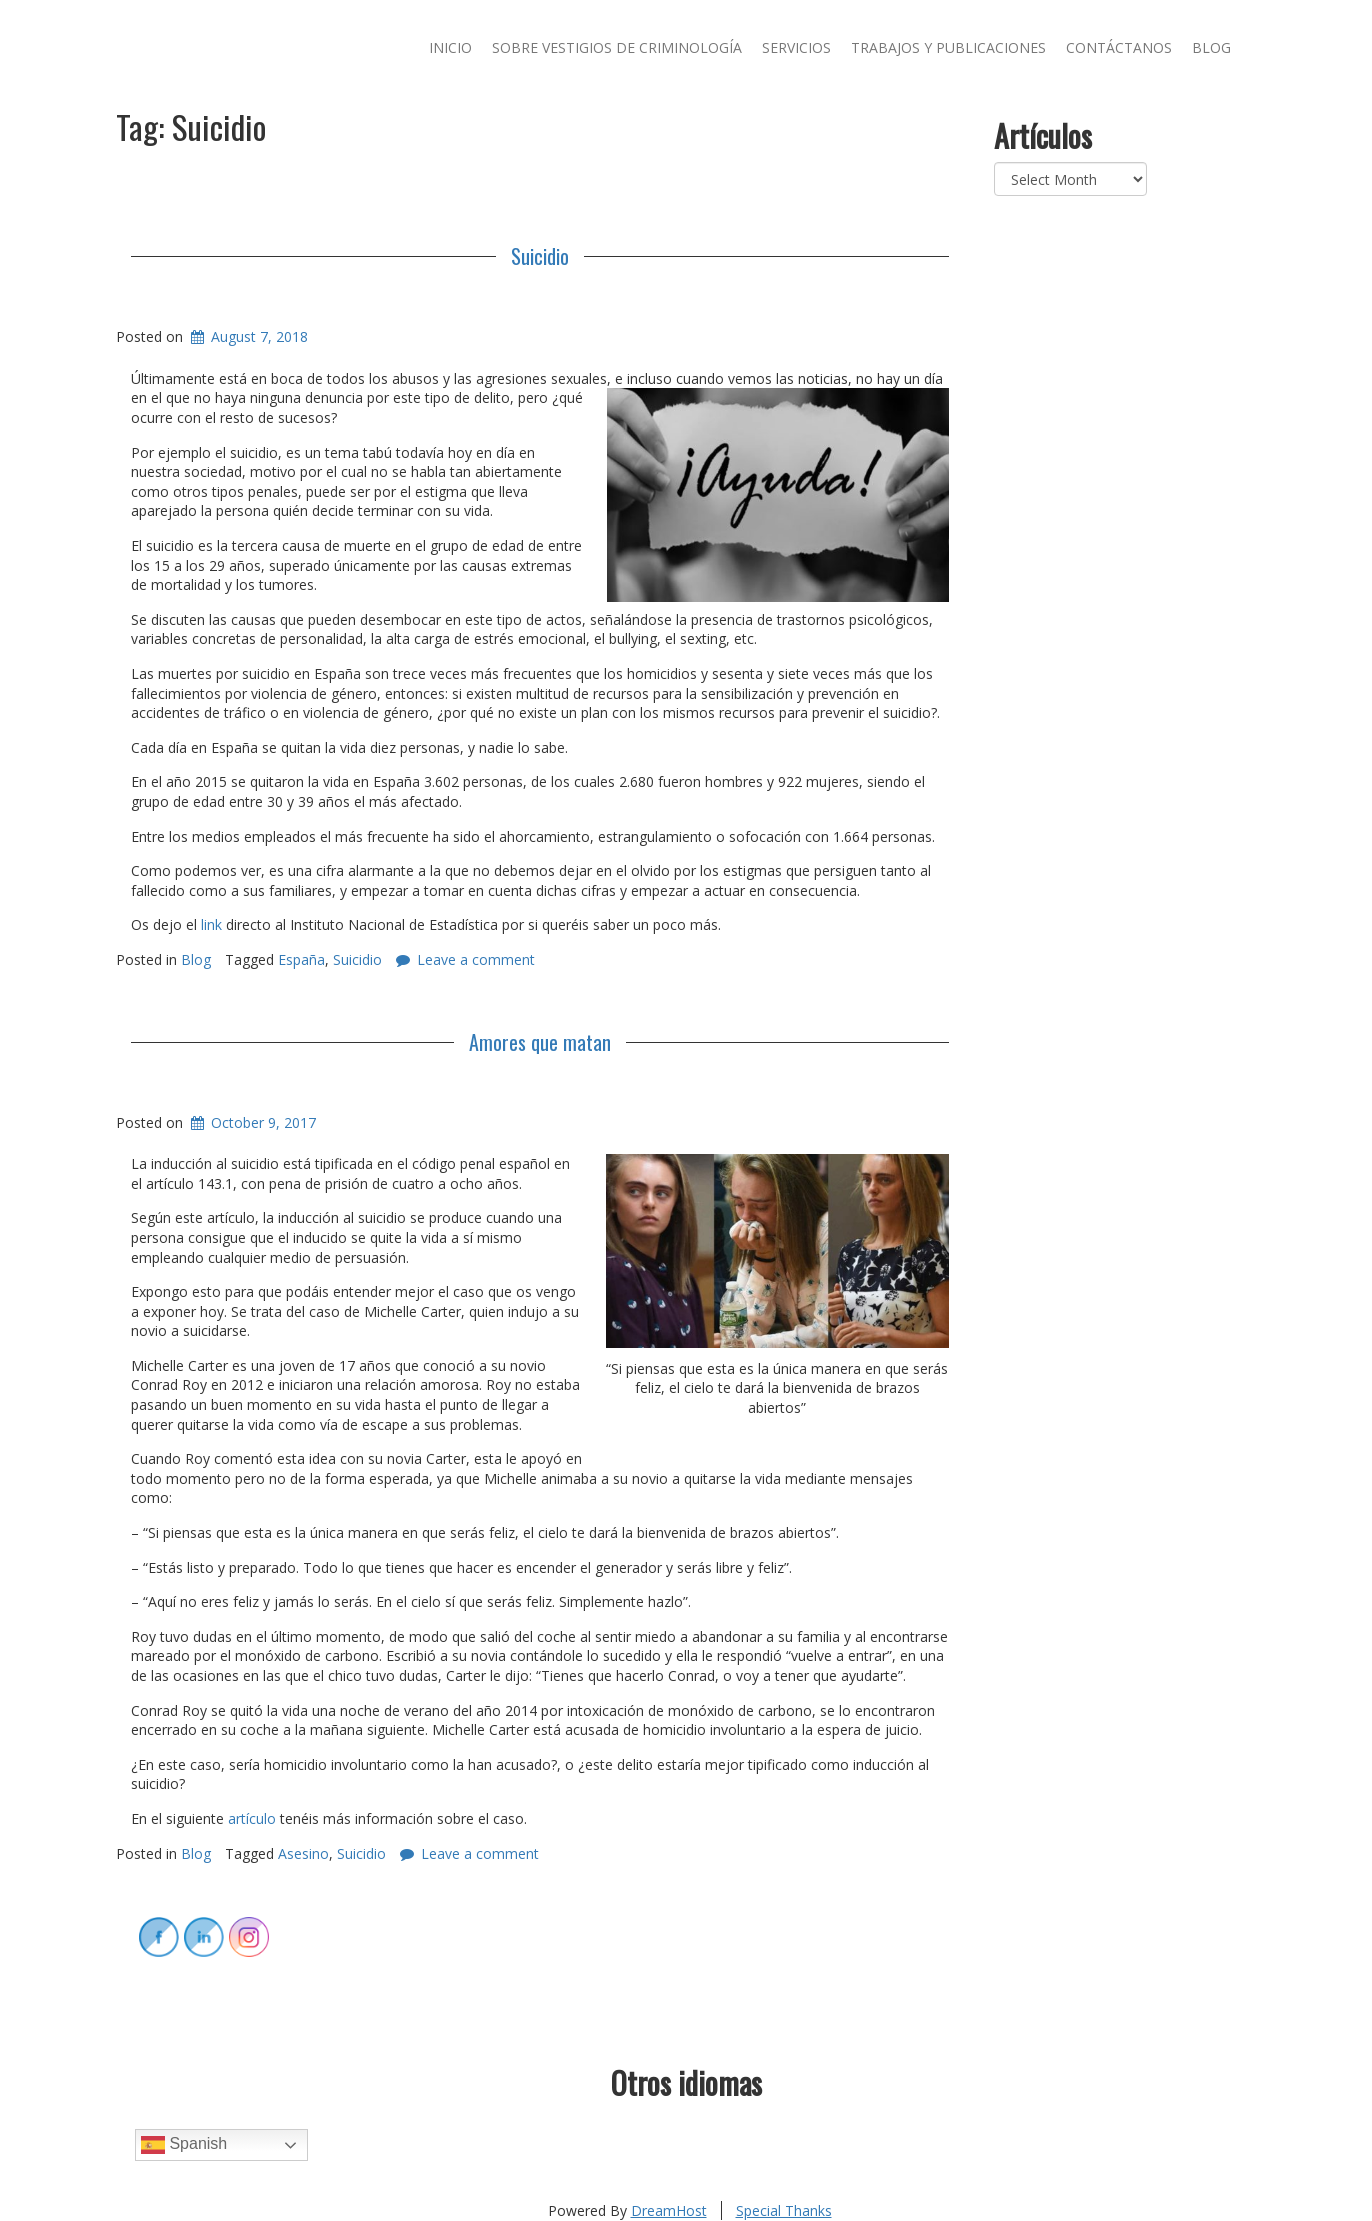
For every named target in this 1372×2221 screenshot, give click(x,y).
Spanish (184, 2145)
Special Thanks (784, 2210)
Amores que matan (540, 1042)
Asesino (303, 1853)
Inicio (450, 47)
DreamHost (669, 2210)
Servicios (796, 47)
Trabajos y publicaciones (948, 47)
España (301, 959)
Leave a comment (476, 959)
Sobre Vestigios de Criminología (617, 47)
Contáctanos (1119, 47)
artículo (252, 1818)
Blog (1211, 47)
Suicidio (540, 256)
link (211, 924)
